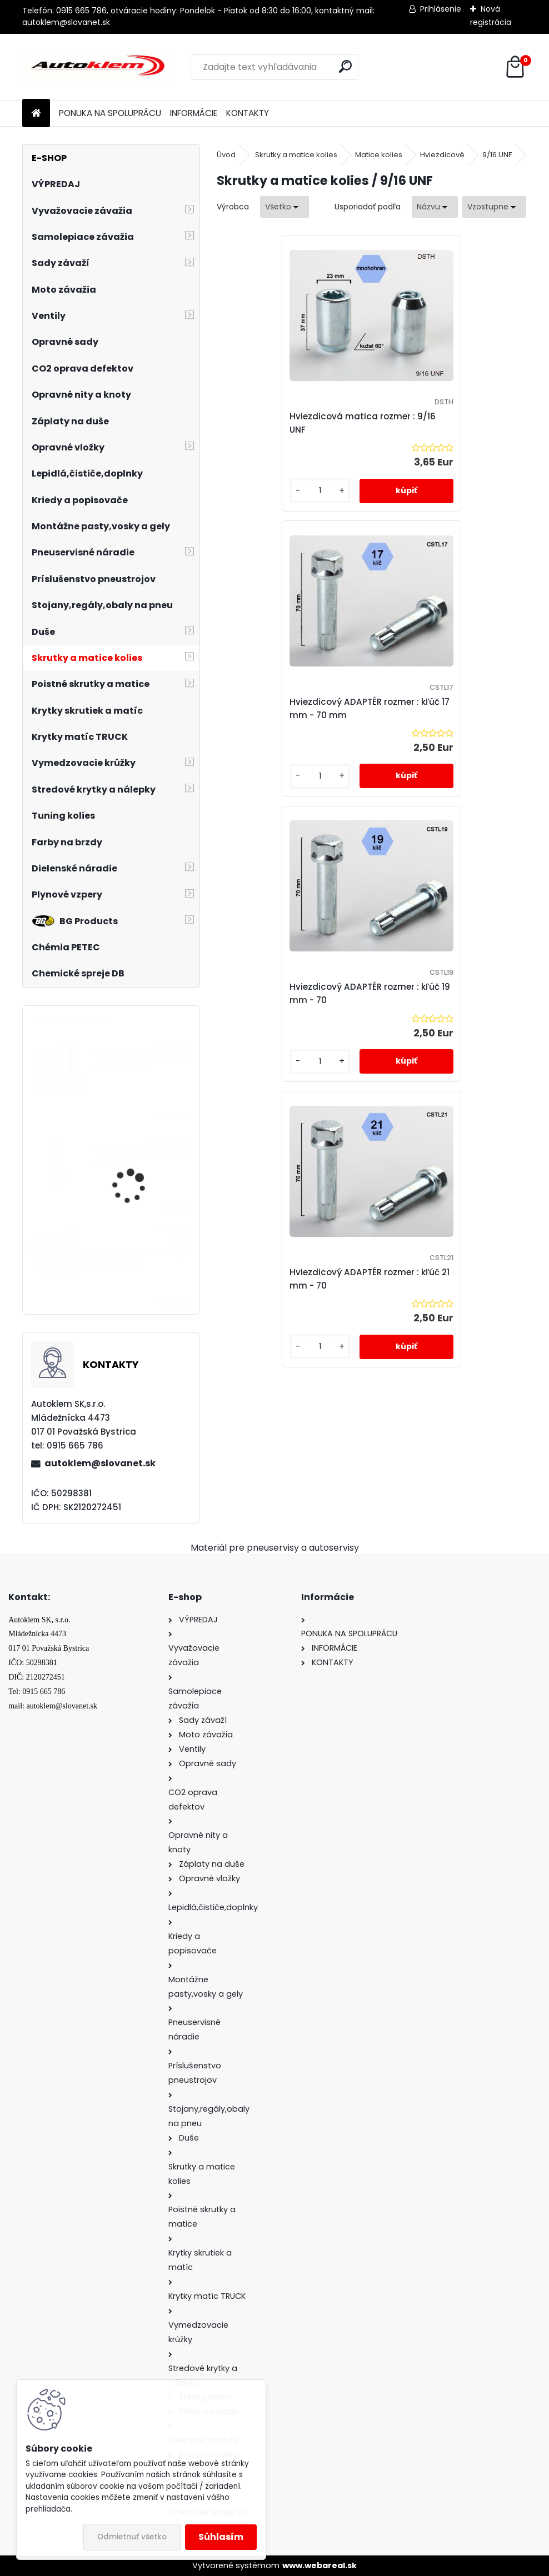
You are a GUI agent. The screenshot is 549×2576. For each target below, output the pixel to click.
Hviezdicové (442, 154)
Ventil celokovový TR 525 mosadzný (142, 1158)
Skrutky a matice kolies (296, 154)
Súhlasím (220, 2536)
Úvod (226, 154)
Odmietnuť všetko (132, 2537)
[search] (345, 66)
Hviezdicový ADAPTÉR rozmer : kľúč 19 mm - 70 (293, 716)
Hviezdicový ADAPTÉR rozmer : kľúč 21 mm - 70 (448, 716)
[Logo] (98, 67)
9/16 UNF (497, 154)
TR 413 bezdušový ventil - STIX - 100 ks (140, 1063)
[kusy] (253, 499)
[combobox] (435, 207)
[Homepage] (36, 113)
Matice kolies (378, 154)
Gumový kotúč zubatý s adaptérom (141, 1259)
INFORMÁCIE (193, 113)
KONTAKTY (247, 113)
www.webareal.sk (319, 2565)
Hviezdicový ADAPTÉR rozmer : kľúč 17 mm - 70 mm (448, 422)
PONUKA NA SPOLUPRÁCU (110, 113)
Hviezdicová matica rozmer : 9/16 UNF (292, 422)
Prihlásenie (440, 8)
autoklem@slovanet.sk (100, 1463)
